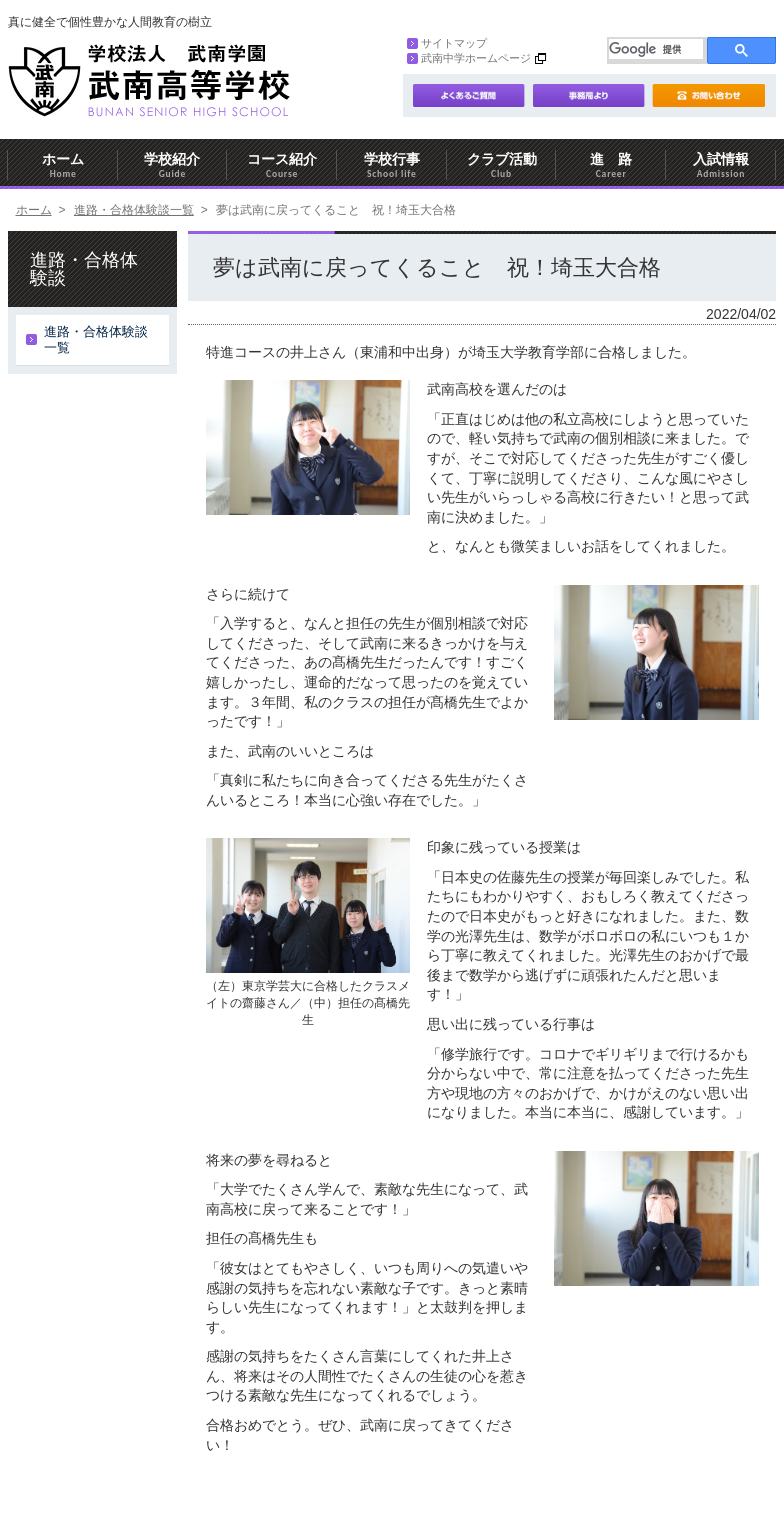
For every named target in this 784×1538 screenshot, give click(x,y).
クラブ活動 (502, 165)
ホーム (63, 165)
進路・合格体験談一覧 (134, 210)
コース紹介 (282, 165)
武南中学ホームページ (469, 58)
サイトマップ (447, 43)
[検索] (656, 49)
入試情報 (721, 165)
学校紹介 (173, 165)
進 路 (611, 165)
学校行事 (392, 165)
